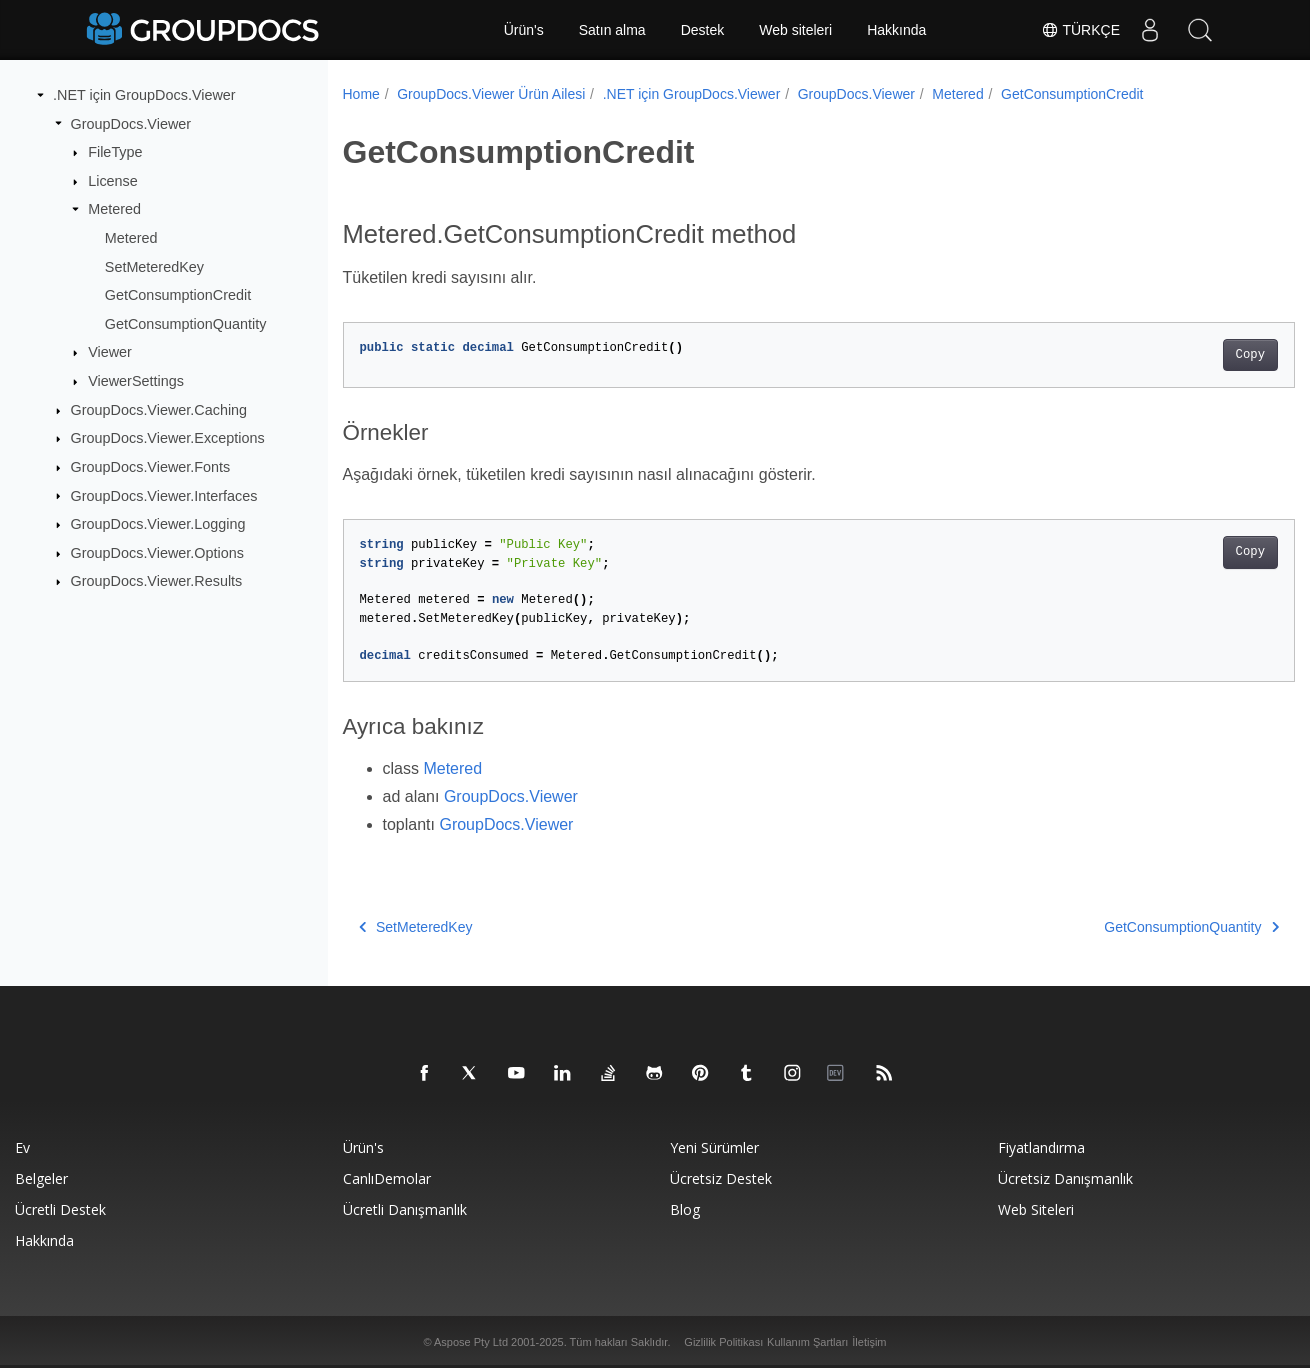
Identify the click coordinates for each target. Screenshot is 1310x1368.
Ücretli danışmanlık (405, 1209)
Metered (114, 209)
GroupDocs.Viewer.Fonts (151, 467)
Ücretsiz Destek (721, 1178)
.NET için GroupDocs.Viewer (144, 95)
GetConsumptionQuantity (186, 324)
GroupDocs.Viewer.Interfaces (164, 495)
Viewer (110, 352)
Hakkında (896, 30)
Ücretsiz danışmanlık (1065, 1178)
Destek (703, 30)
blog (685, 1209)
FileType (115, 152)
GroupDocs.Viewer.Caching (159, 410)
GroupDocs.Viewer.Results (157, 581)
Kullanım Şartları (807, 1342)
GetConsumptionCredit (178, 295)
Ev (22, 1147)
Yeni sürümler (714, 1147)
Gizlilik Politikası (723, 1342)
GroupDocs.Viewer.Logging (158, 524)
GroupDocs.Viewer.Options (157, 553)
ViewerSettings (136, 381)
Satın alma (612, 30)
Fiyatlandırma (1041, 1147)
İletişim (869, 1342)
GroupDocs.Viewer (131, 123)
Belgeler (41, 1178)
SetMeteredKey (154, 266)
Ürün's (524, 30)
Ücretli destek (60, 1209)
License (113, 181)
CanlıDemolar (387, 1178)
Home (361, 94)
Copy (1184, 355)
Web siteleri (795, 30)
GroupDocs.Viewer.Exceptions (168, 438)
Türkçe (1080, 30)
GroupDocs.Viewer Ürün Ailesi (491, 94)
